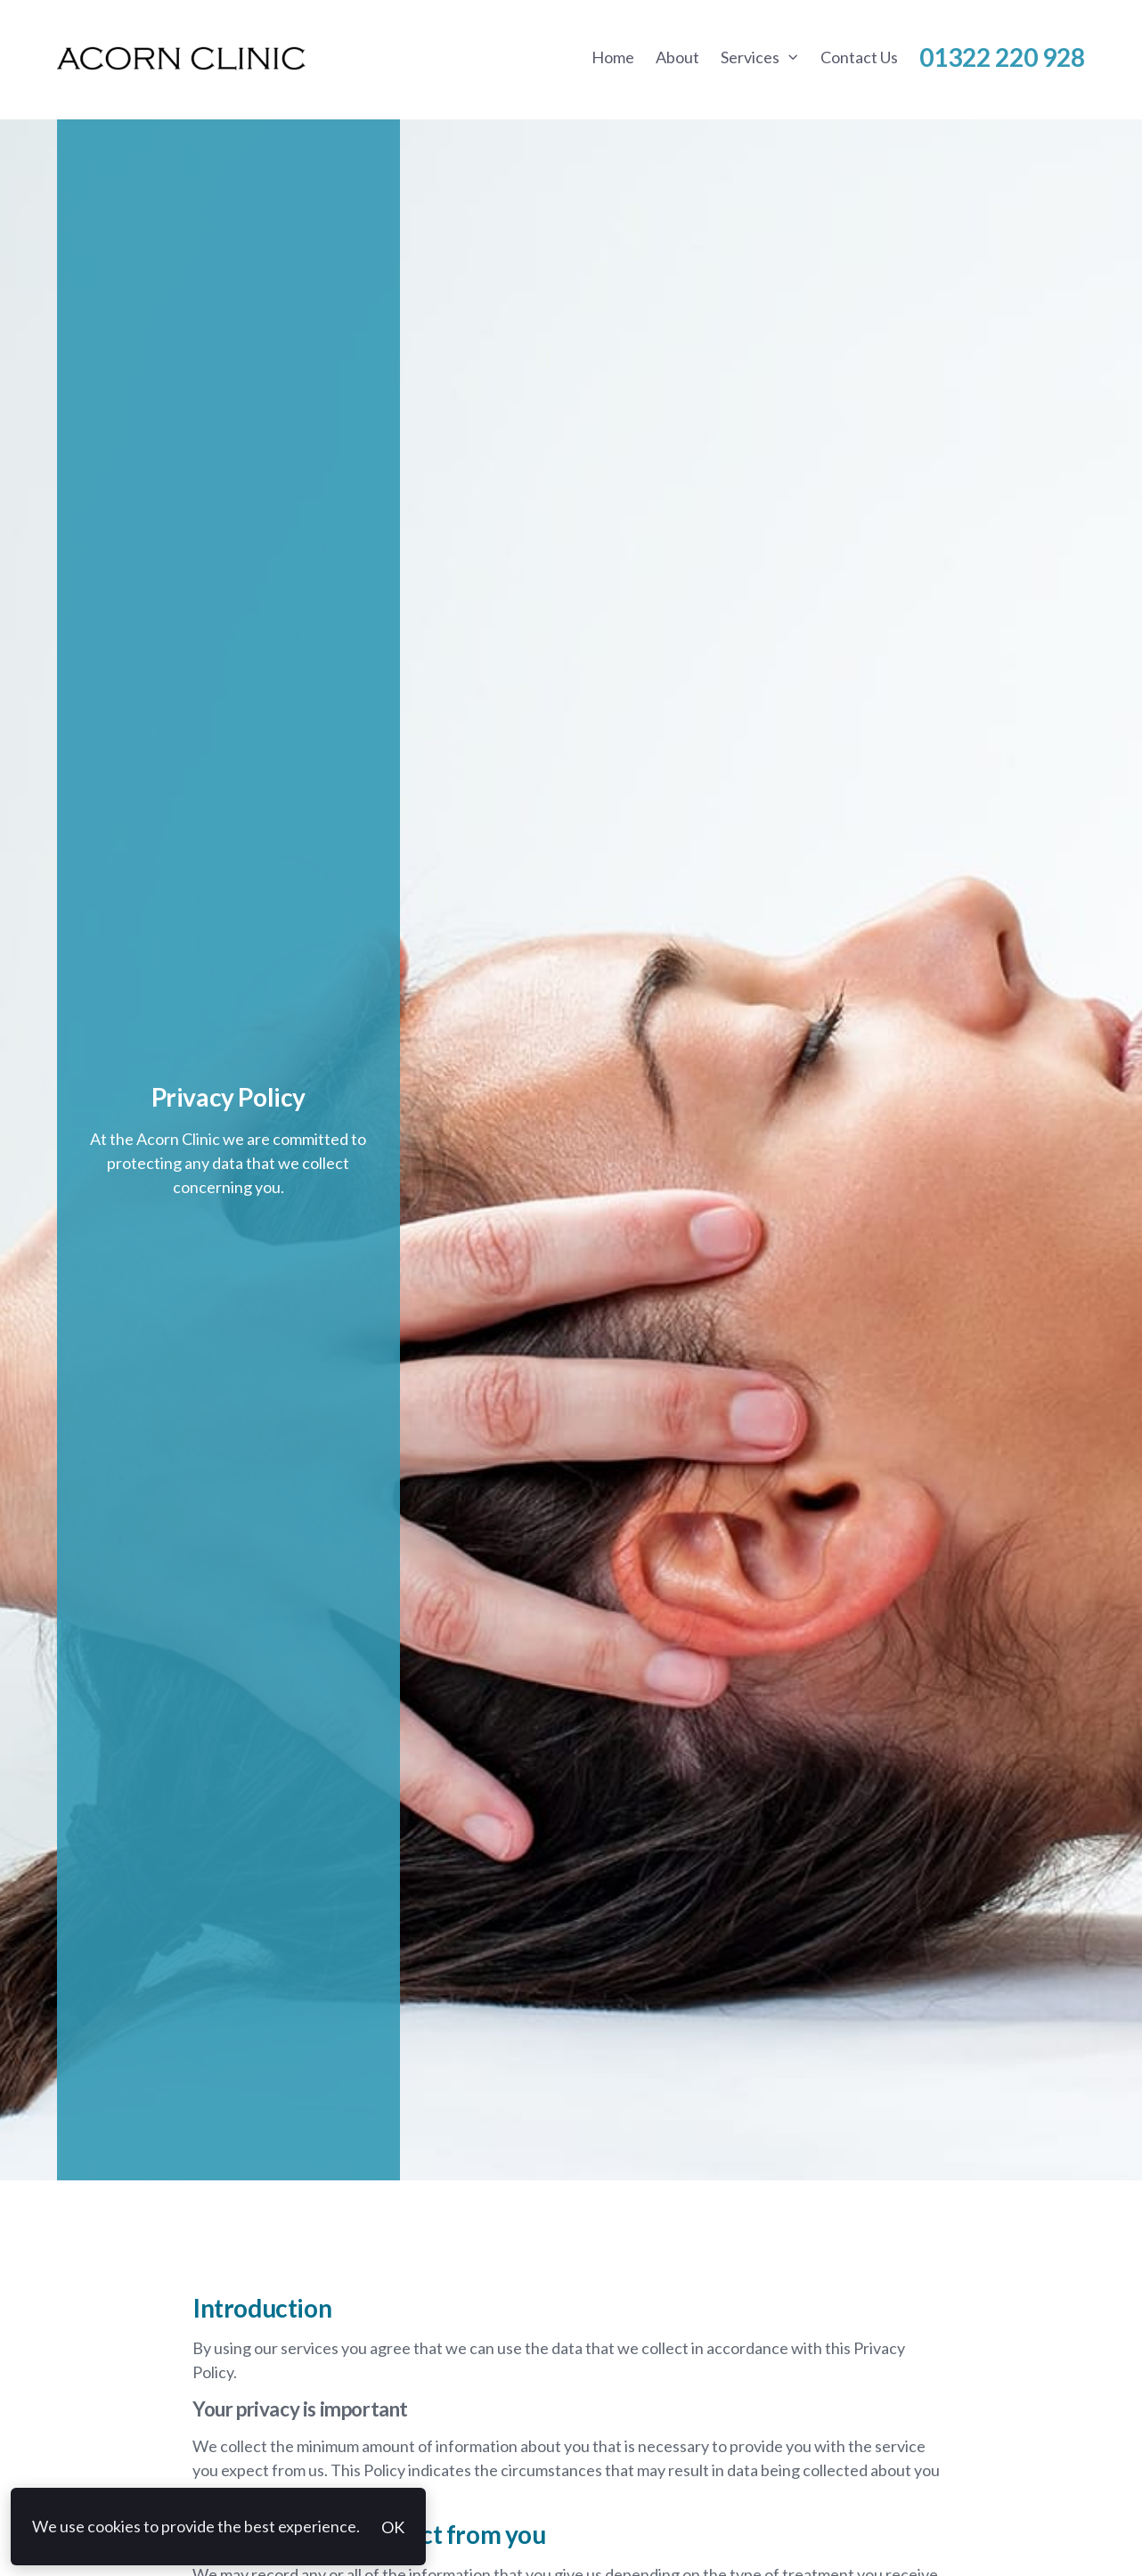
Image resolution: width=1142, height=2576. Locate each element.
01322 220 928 (1002, 57)
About (677, 57)
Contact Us (859, 57)
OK (392, 2527)
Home (612, 57)
